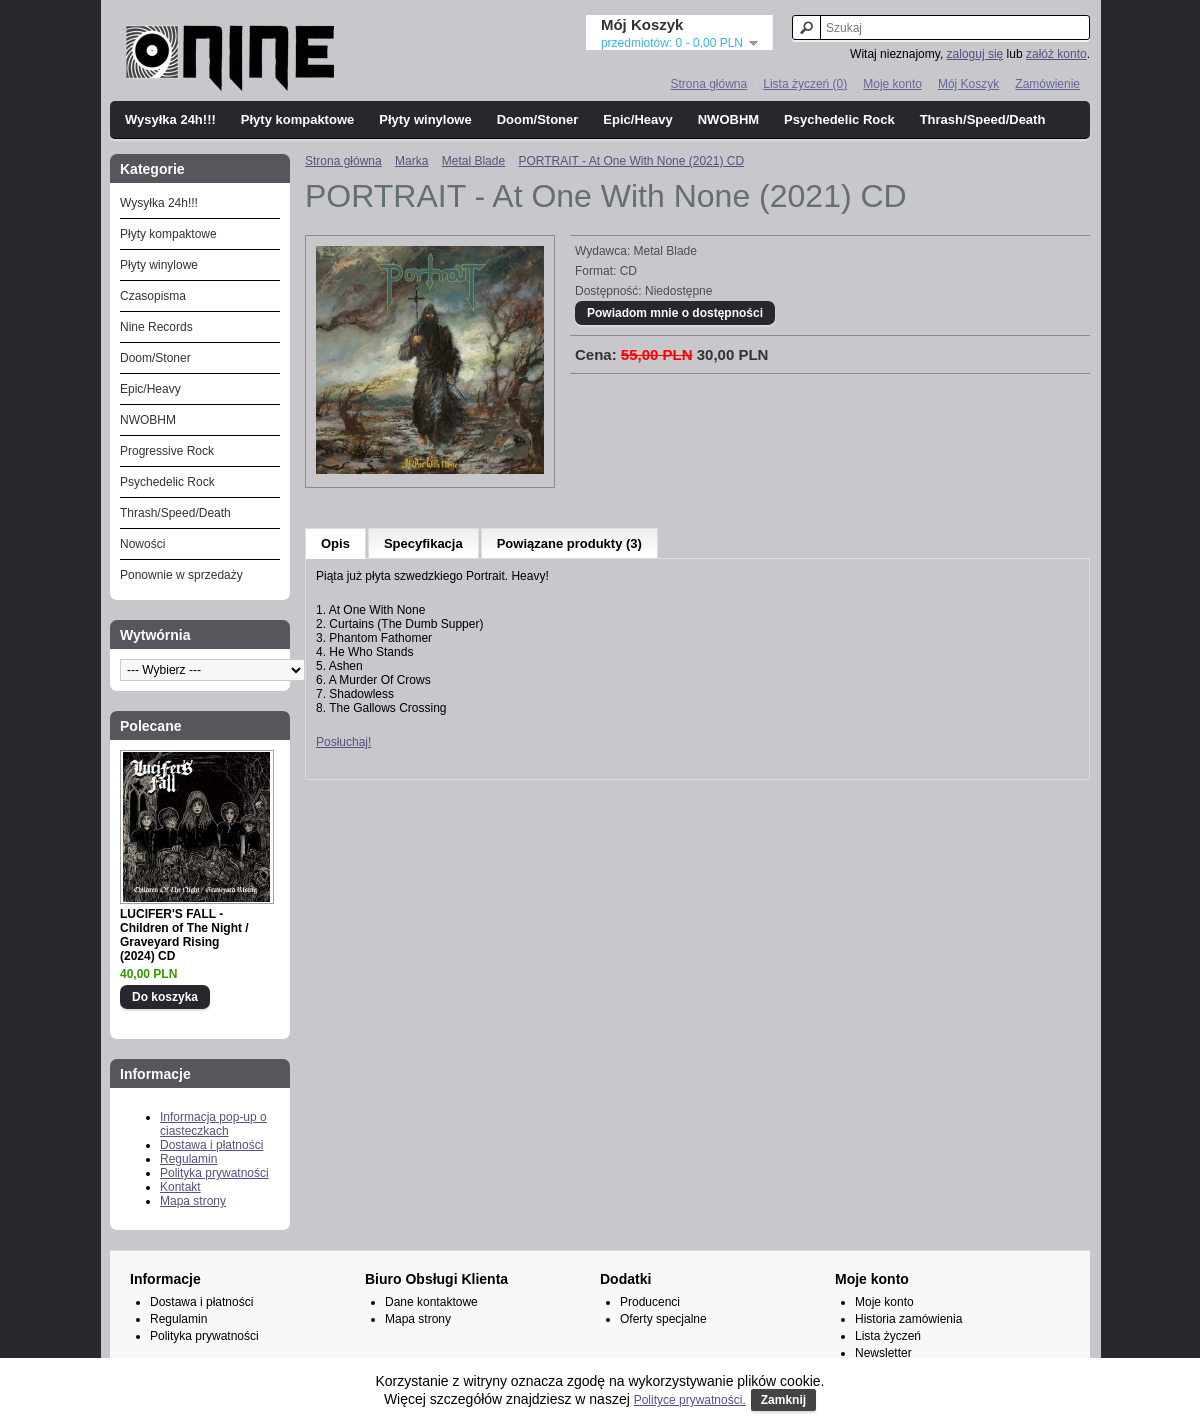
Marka (411, 161)
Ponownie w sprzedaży (181, 575)
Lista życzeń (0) (805, 84)
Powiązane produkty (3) (569, 543)
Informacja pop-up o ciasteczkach (213, 1124)
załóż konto (1056, 54)
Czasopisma (153, 296)
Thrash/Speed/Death (983, 119)
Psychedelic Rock (839, 119)
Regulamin (188, 1159)
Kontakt (180, 1187)
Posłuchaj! (343, 742)
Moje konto (892, 84)
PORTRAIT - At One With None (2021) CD (631, 161)
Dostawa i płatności (211, 1145)
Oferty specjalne (663, 1319)
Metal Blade (473, 161)
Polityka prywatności (214, 1173)
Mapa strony (193, 1201)
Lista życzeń (888, 1336)
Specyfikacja (423, 543)
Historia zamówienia (908, 1319)
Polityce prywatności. (690, 1400)
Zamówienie (1047, 84)
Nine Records (156, 327)
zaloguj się (975, 54)
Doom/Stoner (538, 119)
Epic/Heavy (637, 119)
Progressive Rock (167, 451)
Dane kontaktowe (431, 1302)
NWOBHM (728, 119)
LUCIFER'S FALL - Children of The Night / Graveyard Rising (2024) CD (184, 935)
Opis (335, 543)
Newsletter (883, 1353)
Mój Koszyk (968, 84)
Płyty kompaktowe (297, 119)
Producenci (650, 1302)
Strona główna (708, 84)
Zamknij (783, 1400)
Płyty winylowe (425, 119)
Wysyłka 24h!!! (170, 119)
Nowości (142, 544)
